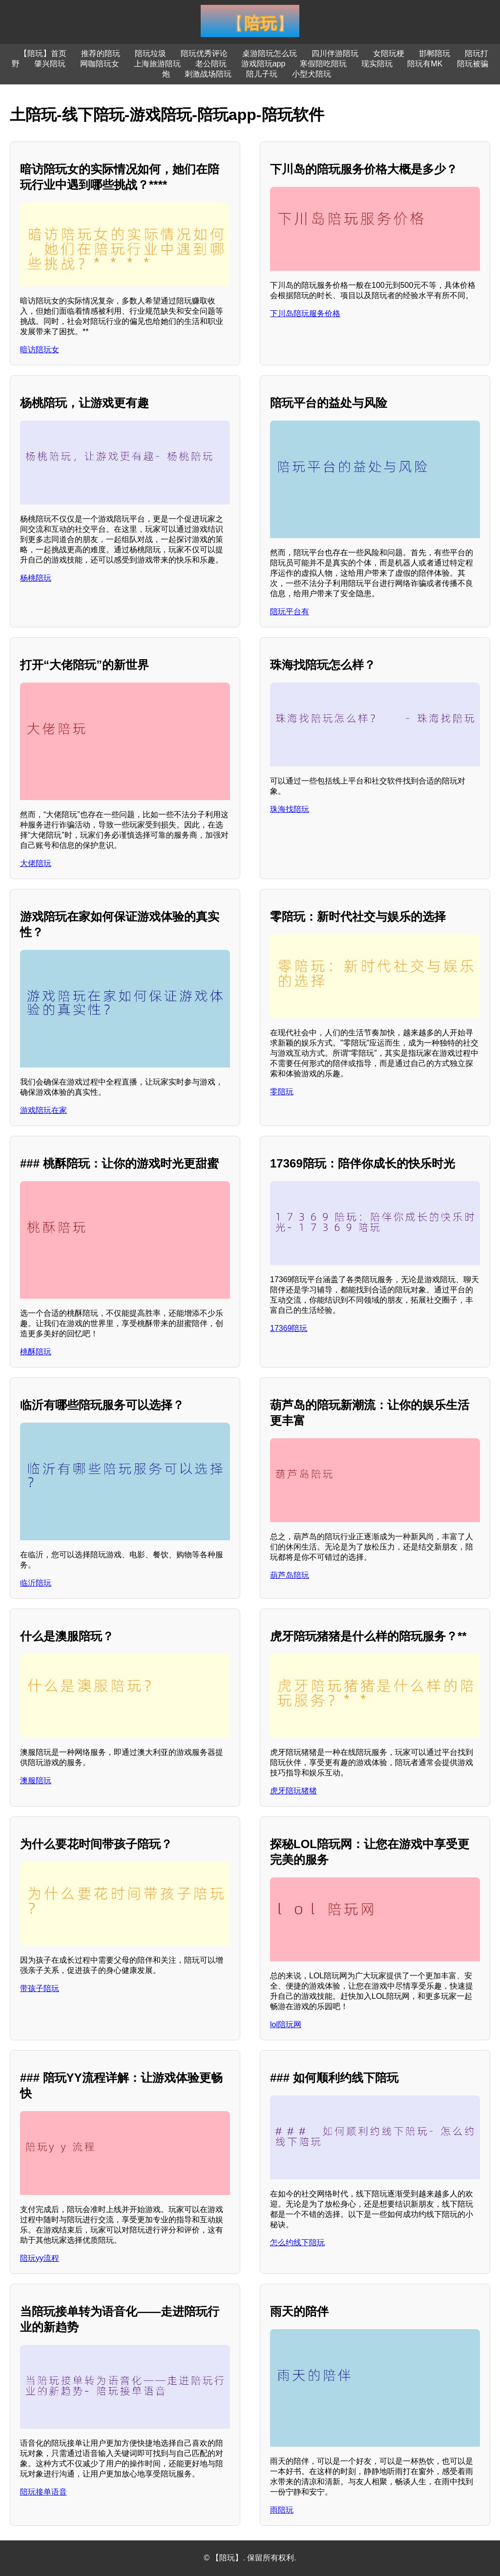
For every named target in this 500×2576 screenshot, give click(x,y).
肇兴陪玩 (49, 64)
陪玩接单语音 (43, 2492)
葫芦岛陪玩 (289, 1575)
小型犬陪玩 (311, 74)
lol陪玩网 (285, 2024)
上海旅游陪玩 (157, 64)
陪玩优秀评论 (204, 53)
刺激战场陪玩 (208, 74)
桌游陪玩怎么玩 (269, 53)
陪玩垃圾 (150, 53)
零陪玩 (281, 1091)
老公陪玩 (211, 64)
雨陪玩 (281, 2510)
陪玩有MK (424, 64)
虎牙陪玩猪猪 (293, 1791)
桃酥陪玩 (35, 1352)
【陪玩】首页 (43, 53)
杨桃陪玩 (35, 578)
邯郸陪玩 (434, 53)
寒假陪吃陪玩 (323, 64)
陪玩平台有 (289, 611)
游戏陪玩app (263, 64)
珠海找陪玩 (289, 809)
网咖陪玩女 (99, 64)
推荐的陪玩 (100, 53)
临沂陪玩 (35, 1583)
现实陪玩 (377, 64)
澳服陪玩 (35, 1780)
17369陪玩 (289, 1328)
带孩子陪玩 (39, 1988)
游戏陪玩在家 (43, 1110)
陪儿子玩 (261, 74)
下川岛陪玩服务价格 (305, 313)
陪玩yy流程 (39, 2258)
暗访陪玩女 (39, 349)
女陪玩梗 (388, 53)
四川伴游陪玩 (335, 53)
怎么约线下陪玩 (297, 2242)
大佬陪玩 (35, 863)
